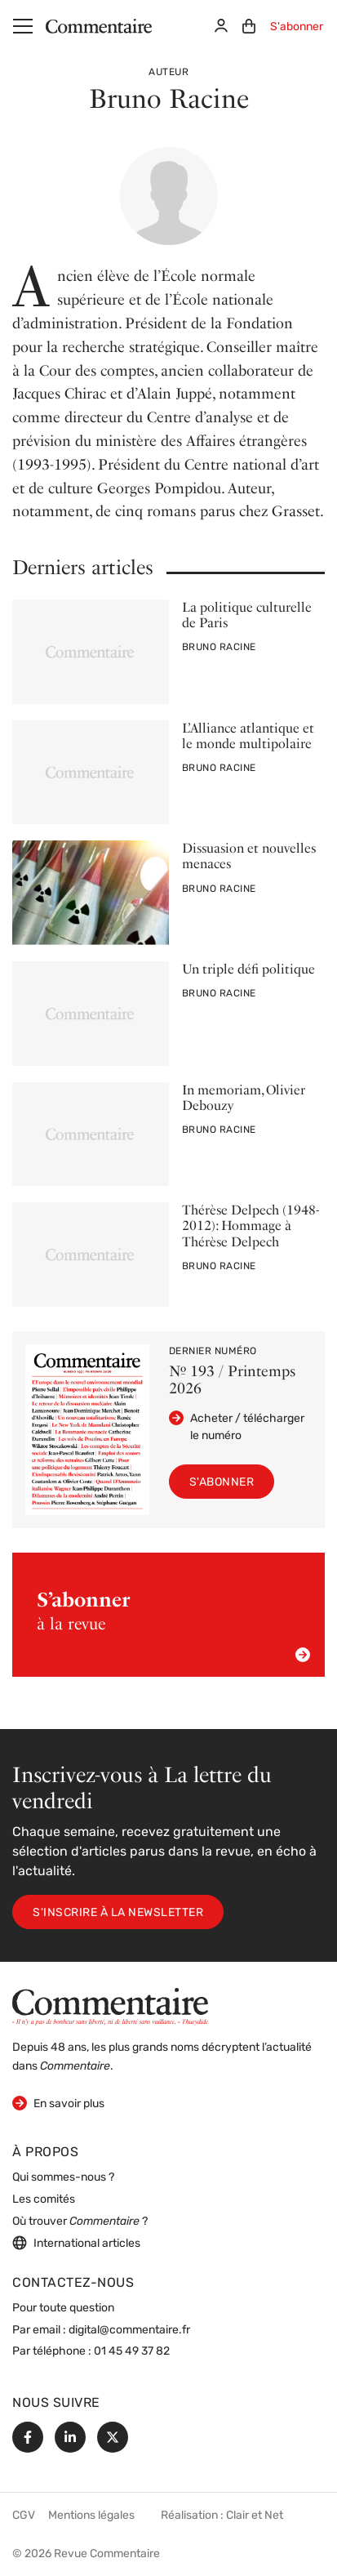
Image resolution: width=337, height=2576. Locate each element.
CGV (23, 2516)
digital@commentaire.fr (129, 2330)
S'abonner (296, 27)
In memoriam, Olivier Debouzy (243, 1097)
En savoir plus (58, 2102)
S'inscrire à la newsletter (118, 1913)
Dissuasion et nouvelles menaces (249, 855)
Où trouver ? (80, 2222)
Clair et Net (254, 2516)
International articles (76, 2242)
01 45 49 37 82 (132, 2352)
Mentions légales (91, 2516)
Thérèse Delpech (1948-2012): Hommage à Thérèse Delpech (250, 1225)
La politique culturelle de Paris (247, 615)
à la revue (173, 1625)
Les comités (43, 2200)
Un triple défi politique (248, 969)
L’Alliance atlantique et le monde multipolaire (248, 735)
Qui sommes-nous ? (63, 2178)
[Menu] (23, 26)
